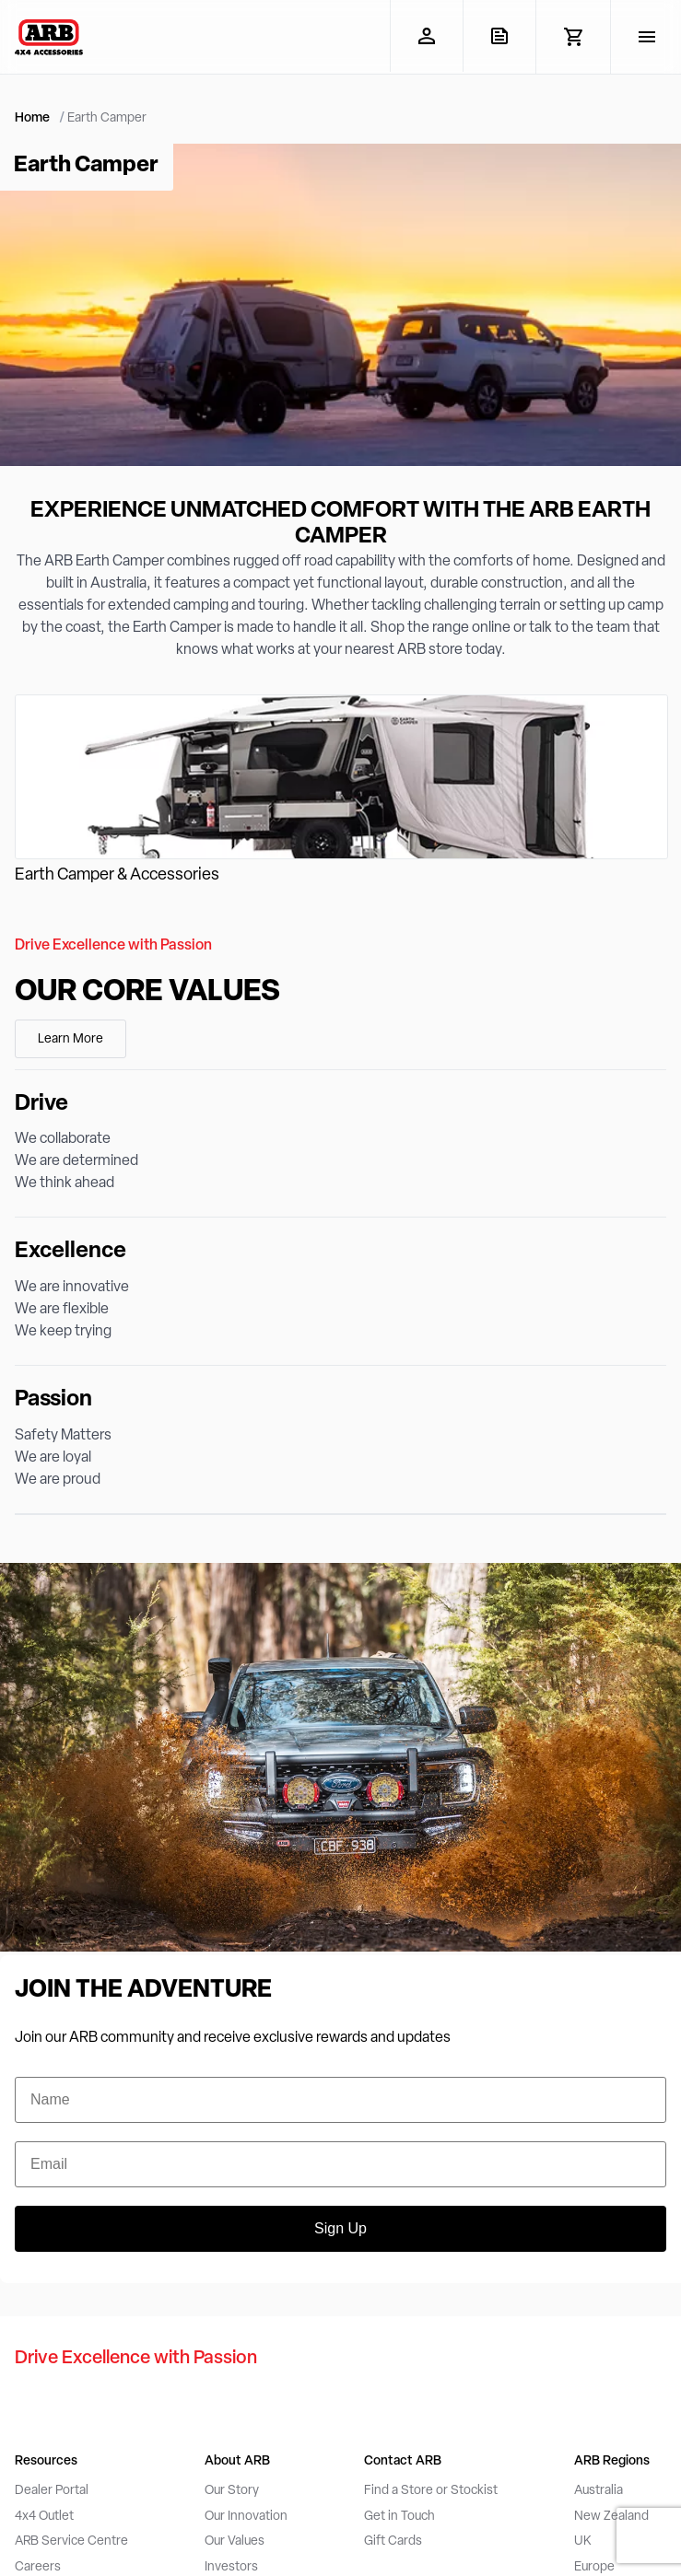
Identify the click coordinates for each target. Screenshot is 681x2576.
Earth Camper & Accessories (117, 875)
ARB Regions (612, 2461)
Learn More (70, 1039)
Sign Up (340, 2228)
